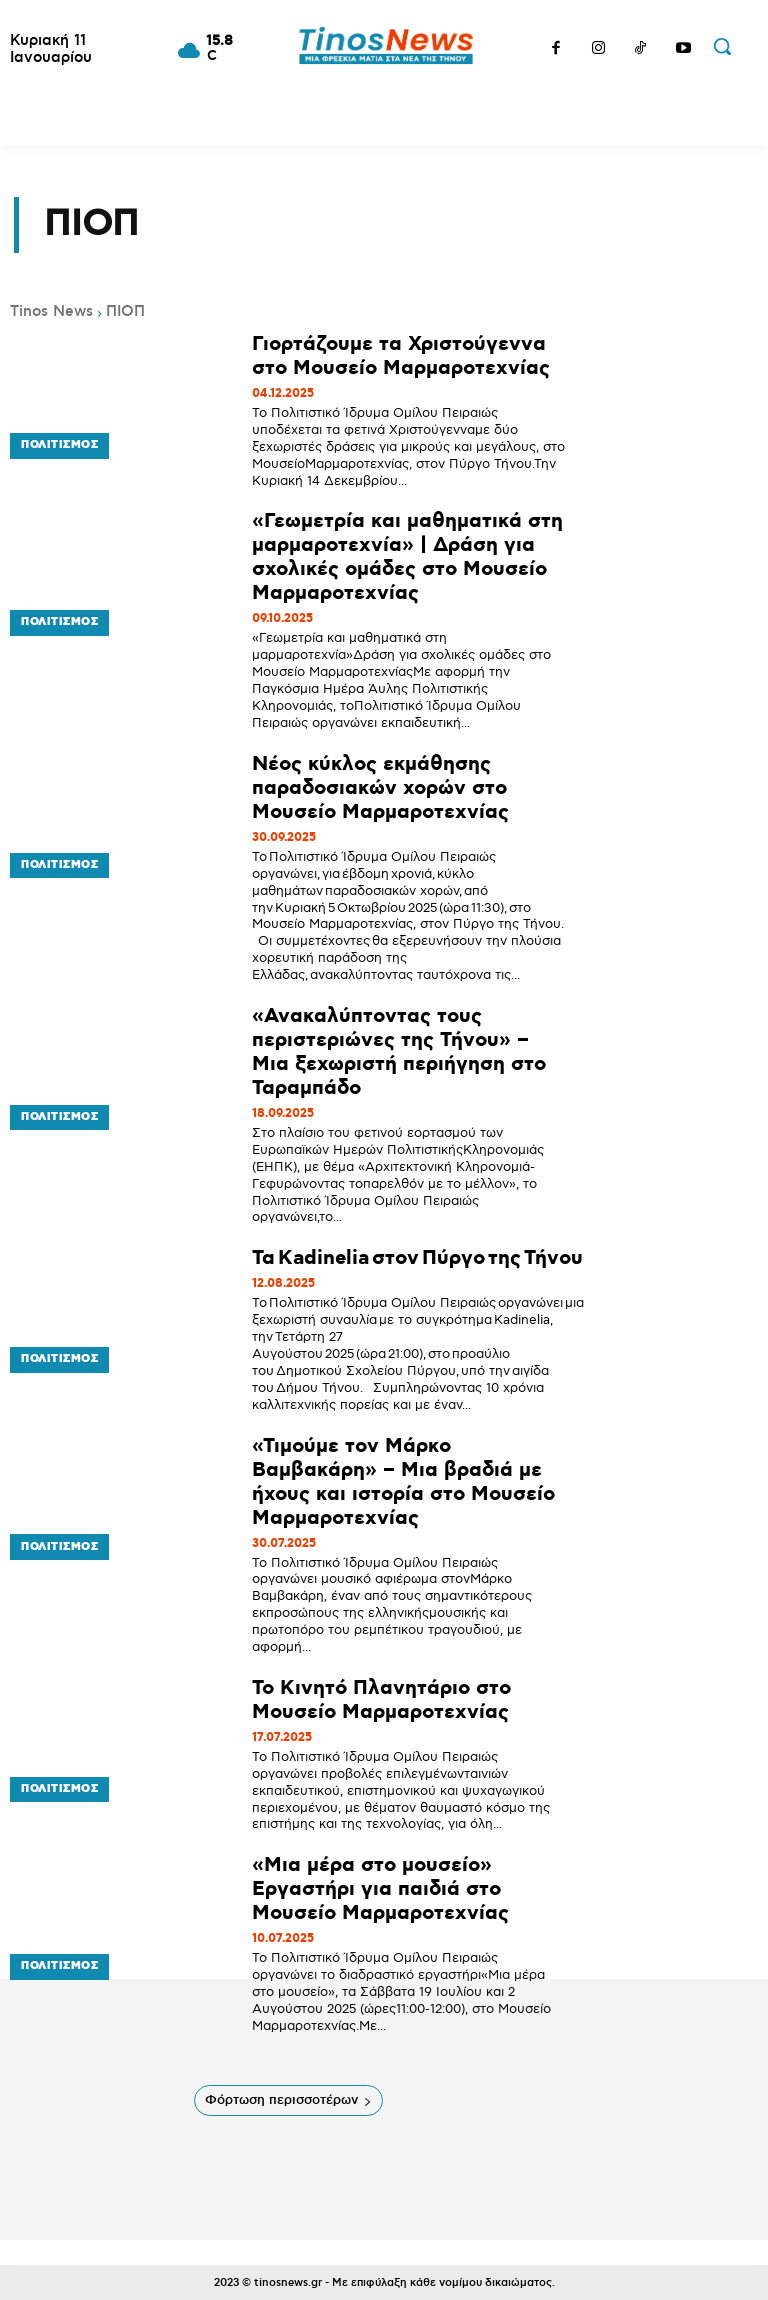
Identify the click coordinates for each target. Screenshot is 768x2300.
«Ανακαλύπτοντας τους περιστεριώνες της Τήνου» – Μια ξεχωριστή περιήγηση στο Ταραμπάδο (399, 1052)
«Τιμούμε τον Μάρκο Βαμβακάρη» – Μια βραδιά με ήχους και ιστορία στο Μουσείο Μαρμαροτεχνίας (403, 1482)
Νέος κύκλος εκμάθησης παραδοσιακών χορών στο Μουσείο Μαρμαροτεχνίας (380, 788)
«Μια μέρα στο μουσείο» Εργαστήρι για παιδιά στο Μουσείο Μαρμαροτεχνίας (380, 1889)
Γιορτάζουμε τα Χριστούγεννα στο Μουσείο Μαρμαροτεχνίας (401, 356)
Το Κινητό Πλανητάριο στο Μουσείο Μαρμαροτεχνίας (381, 1700)
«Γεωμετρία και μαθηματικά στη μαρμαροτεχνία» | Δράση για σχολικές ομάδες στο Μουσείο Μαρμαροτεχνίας (407, 557)
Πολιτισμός (55, 451)
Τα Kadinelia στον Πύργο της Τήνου (419, 1258)
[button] (722, 46)
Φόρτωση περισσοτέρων (288, 2100)
